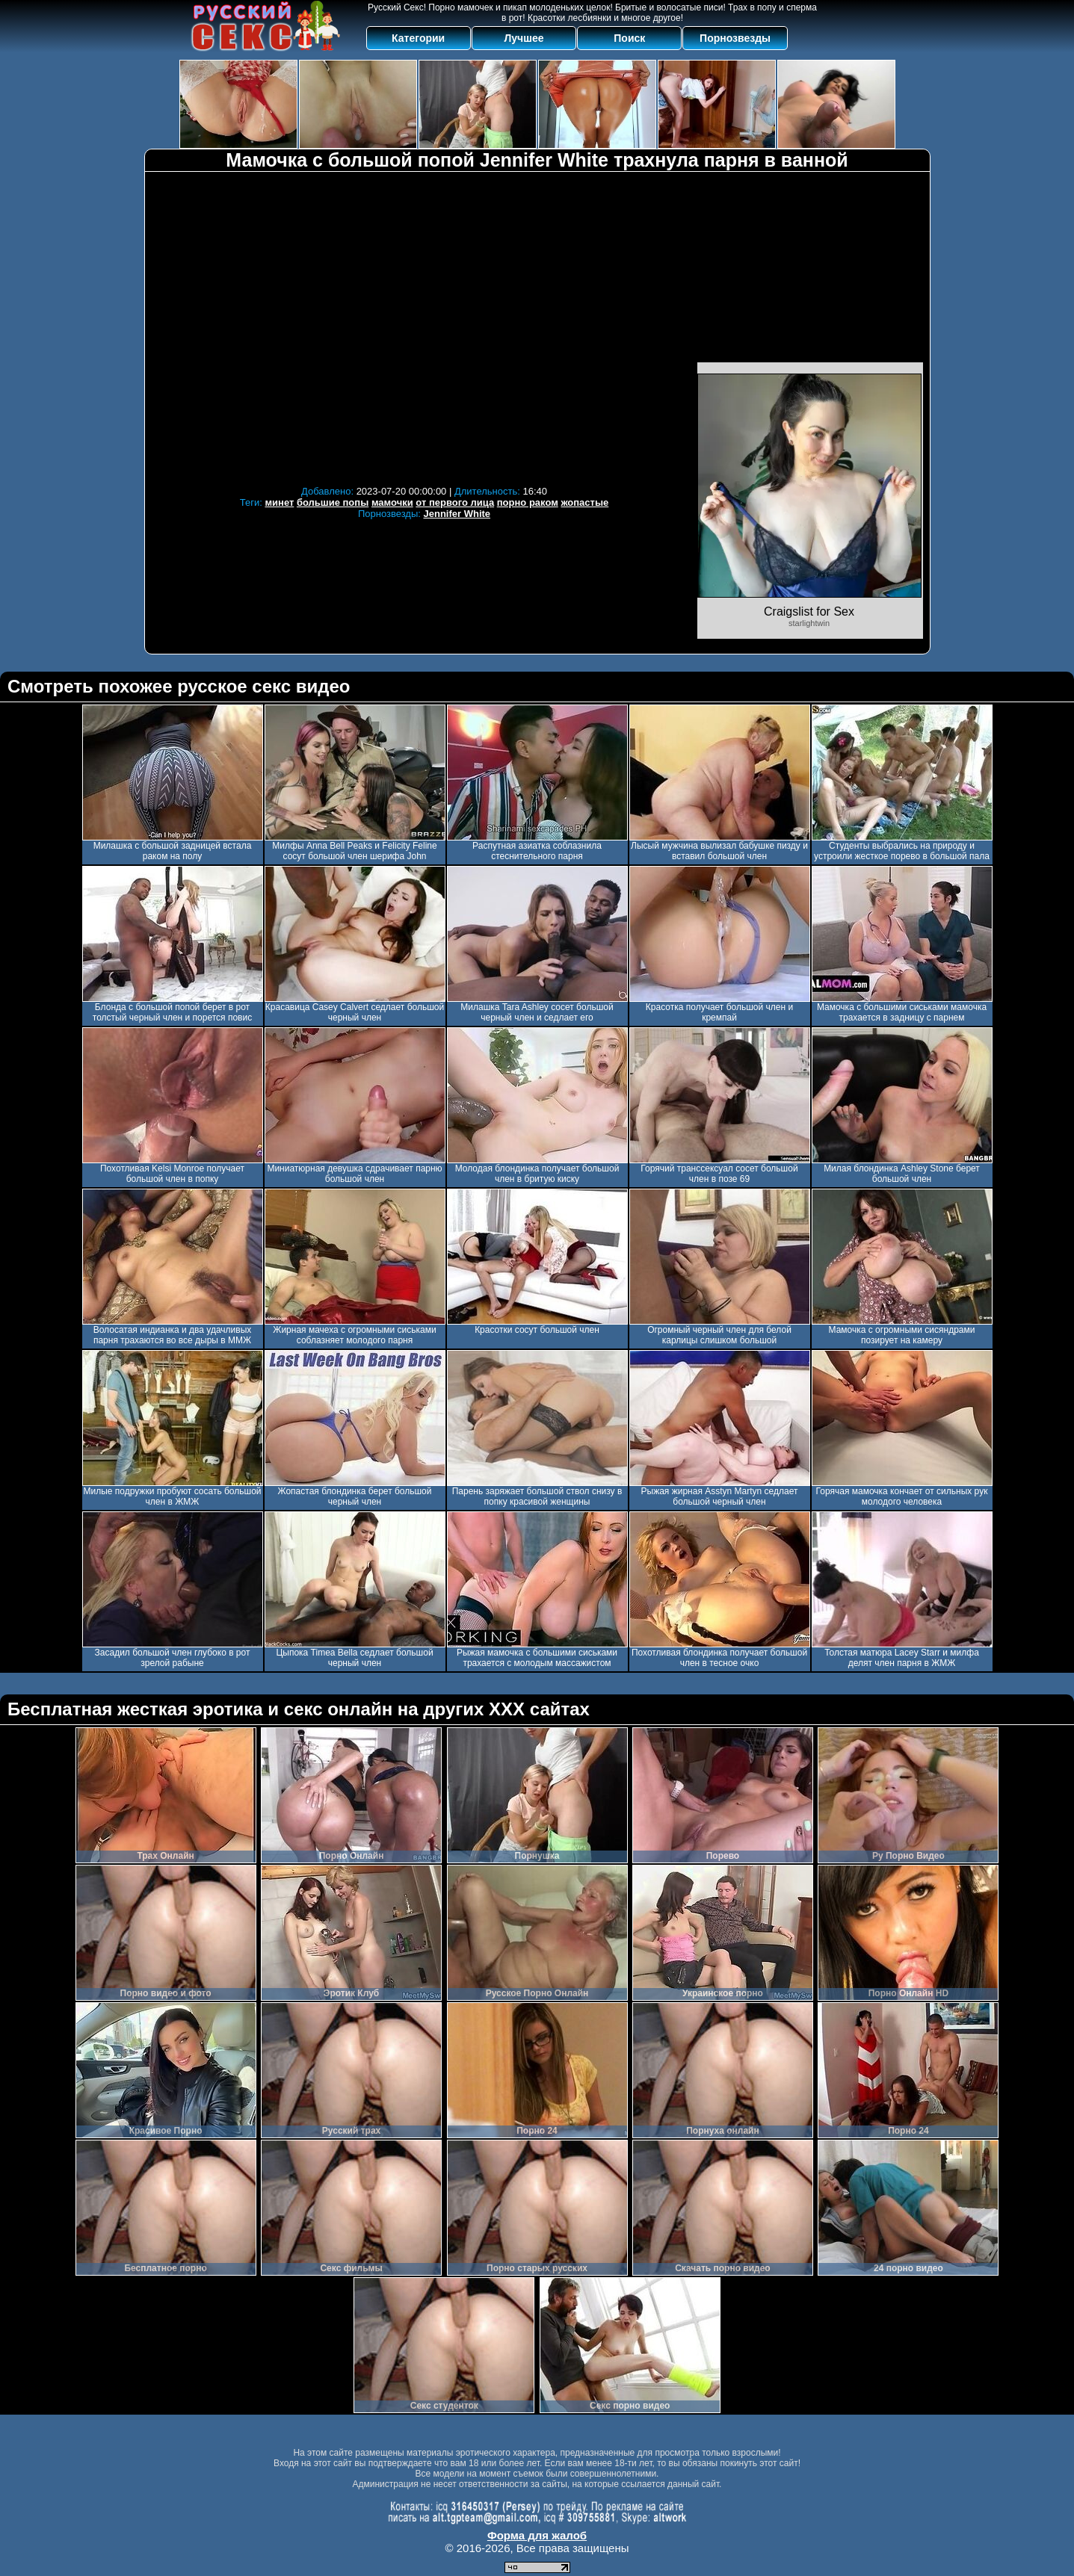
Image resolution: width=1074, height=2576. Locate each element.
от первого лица (455, 502)
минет (279, 502)
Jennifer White (457, 513)
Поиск (629, 38)
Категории (418, 38)
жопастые (584, 502)
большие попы (332, 502)
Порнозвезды (735, 38)
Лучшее (523, 38)
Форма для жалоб (537, 2535)
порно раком (527, 502)
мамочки (392, 502)
